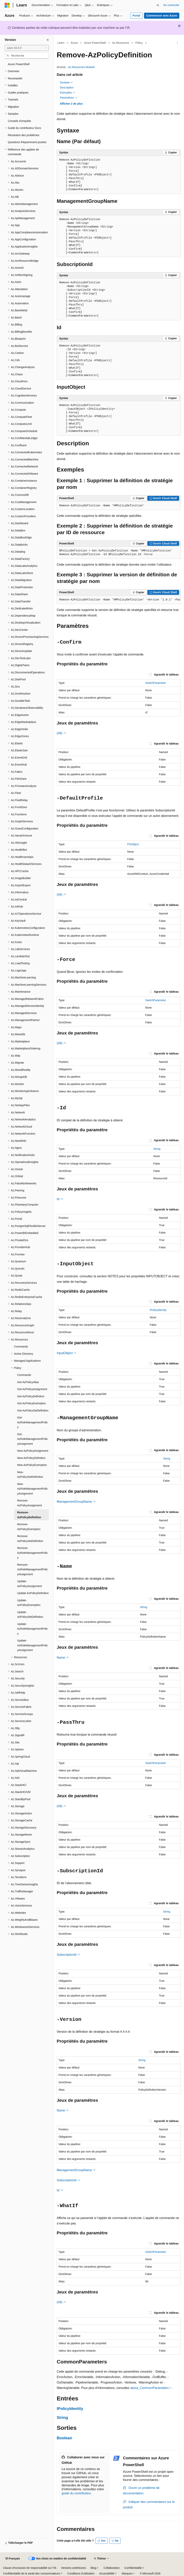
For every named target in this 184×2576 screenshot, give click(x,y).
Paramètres (68, 97)
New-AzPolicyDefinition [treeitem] (31, 1458)
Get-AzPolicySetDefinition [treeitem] (32, 1410)
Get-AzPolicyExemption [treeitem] (31, 1403)
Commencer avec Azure (161, 15)
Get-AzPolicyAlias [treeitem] (28, 1382)
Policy (138, 42)
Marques (127, 2573)
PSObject (133, 844)
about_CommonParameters (149, 2388)
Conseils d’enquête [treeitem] (19, 120)
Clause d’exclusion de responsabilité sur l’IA (29, 2567)
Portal (136, 15)
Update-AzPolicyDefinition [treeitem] (33, 1593)
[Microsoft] (7, 5)
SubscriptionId (68, 1954)
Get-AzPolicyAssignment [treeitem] (32, 1389)
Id (60, 1199)
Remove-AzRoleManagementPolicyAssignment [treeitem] (32, 1569)
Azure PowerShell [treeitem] (18, 64)
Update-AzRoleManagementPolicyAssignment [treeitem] (32, 1645)
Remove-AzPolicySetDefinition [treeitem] (30, 1539)
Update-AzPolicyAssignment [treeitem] (29, 1584)
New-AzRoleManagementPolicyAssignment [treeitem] (32, 1488)
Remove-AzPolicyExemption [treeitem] (29, 1527)
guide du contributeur (76, 2493)
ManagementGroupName (76, 1501)
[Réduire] (48, 39)
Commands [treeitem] (21, 1346)
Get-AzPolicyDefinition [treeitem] (30, 1396)
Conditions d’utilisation (81, 2573)
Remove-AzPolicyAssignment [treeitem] (29, 1503)
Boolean (64, 2438)
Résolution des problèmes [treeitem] (23, 135)
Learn (61, 42)
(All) (61, 733)
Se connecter (171, 5)
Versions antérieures (73, 2567)
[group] (119, 600)
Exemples (67, 92)
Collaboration (112, 2567)
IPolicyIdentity (158, 1310)
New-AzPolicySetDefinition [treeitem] (30, 1475)
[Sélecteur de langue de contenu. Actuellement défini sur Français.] (12, 2559)
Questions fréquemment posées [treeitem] (27, 142)
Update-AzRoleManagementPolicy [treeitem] (32, 1628)
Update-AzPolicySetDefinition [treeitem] (30, 1615)
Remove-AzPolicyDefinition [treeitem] (29, 1515)
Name (63, 1657)
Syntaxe (66, 82)
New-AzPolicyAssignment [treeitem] (32, 1450)
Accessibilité (106, 2573)
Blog (93, 2567)
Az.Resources (120, 42)
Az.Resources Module (81, 67)
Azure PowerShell (95, 42)
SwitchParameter (155, 682)
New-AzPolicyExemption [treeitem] (32, 1464)
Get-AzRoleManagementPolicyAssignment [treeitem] (32, 1439)
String (157, 1148)
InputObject (67, 1353)
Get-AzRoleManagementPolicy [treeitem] (32, 1422)
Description (66, 87)
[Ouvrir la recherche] (158, 5)
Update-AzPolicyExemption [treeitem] (29, 1603)
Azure (74, 42)
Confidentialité (133, 2567)
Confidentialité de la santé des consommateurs (31, 2573)
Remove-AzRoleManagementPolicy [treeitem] (32, 1552)
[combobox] (27, 48)
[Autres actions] (177, 43)
